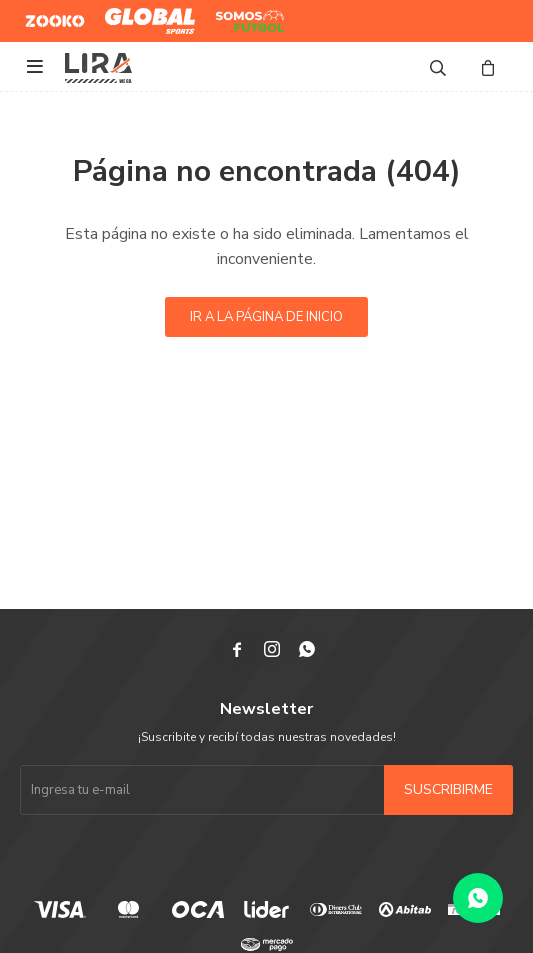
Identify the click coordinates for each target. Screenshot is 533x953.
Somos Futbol (235, 21)
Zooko (44, 13)
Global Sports (145, 13)
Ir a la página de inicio (266, 317)
